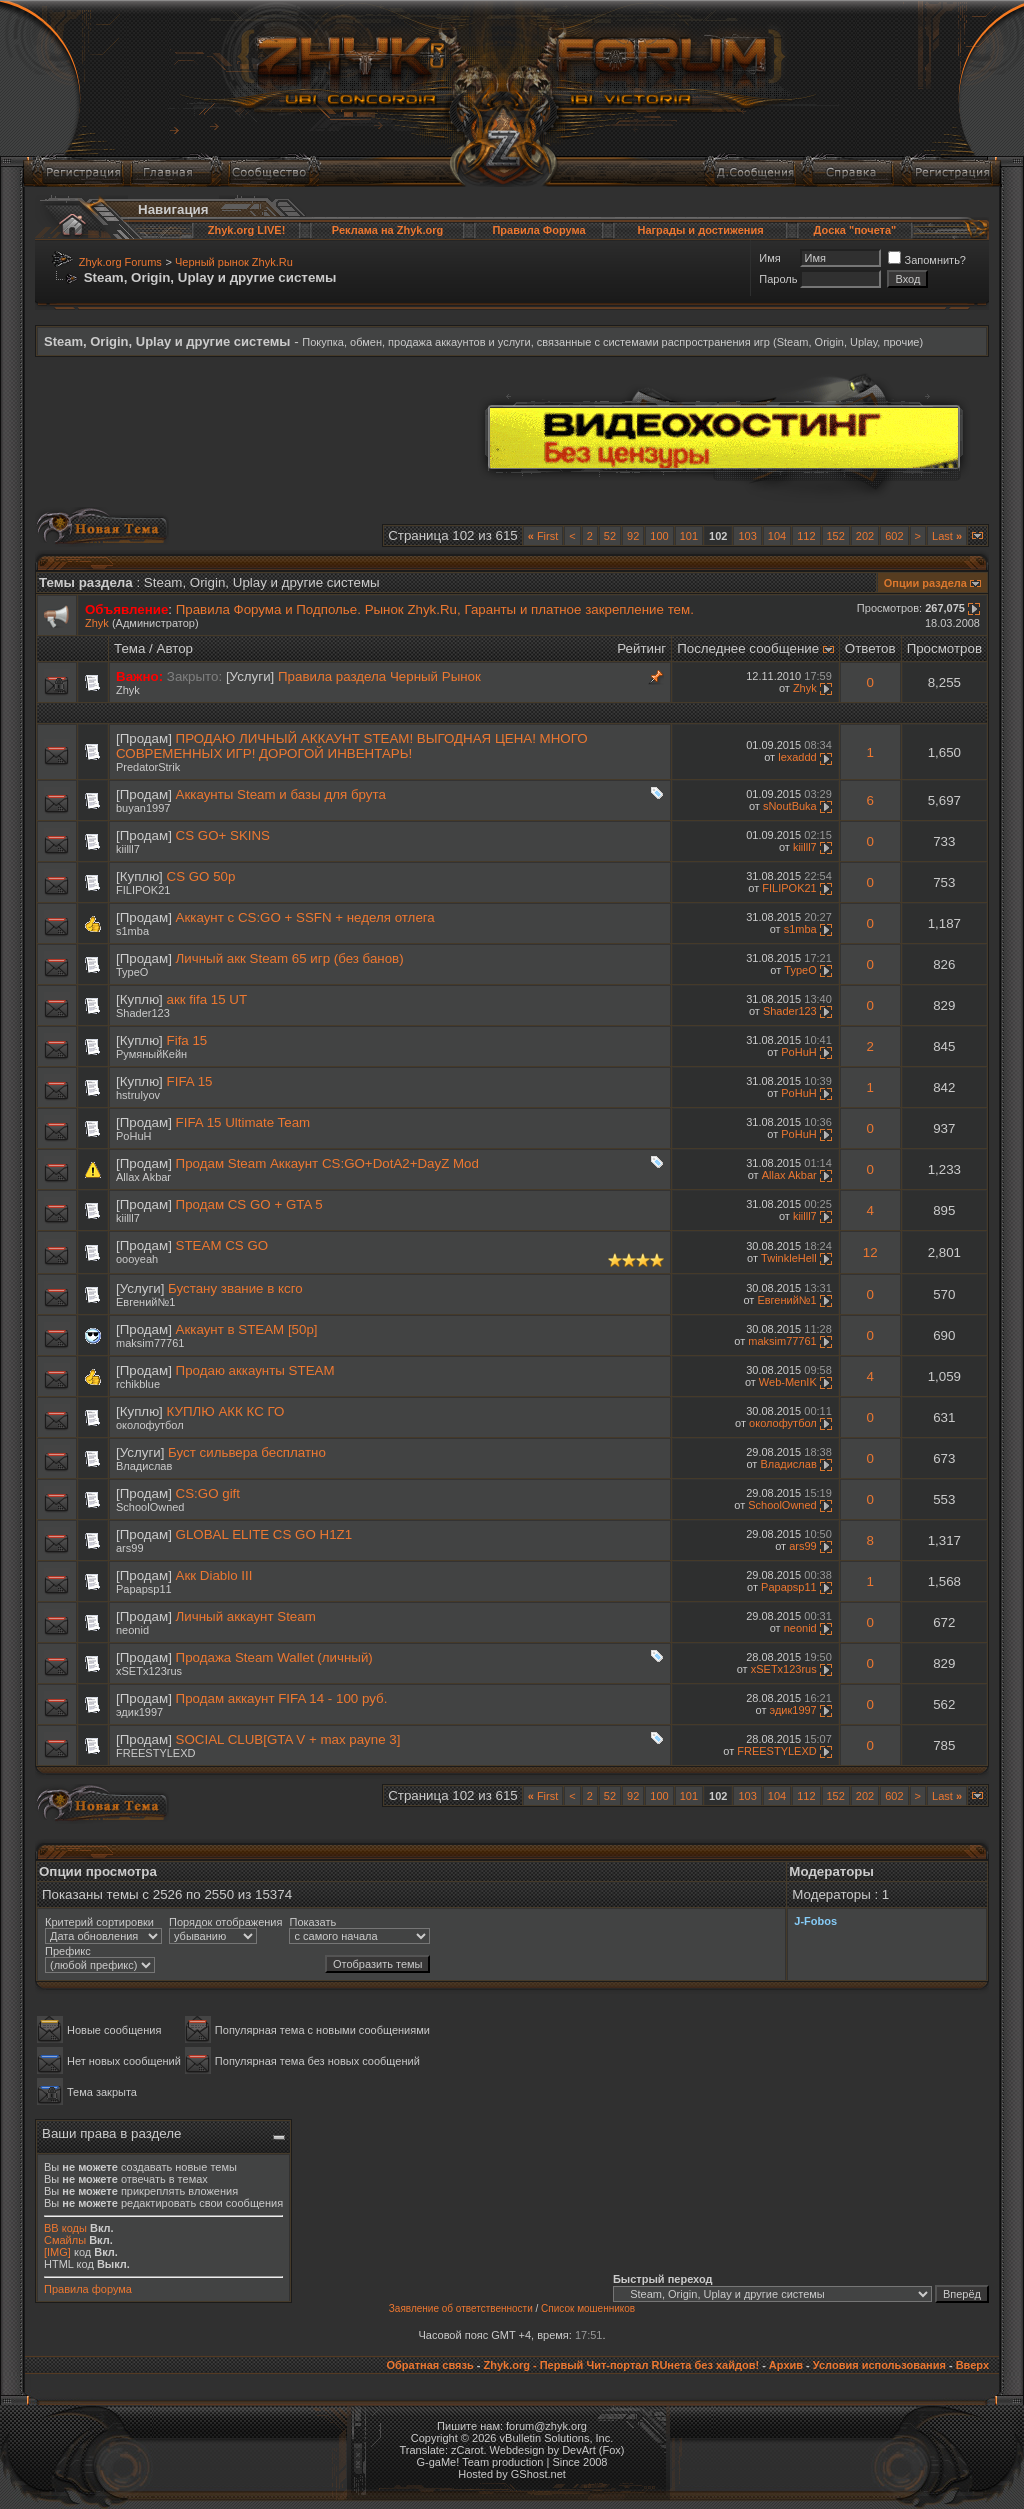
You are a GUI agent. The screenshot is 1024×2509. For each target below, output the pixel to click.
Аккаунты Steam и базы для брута (281, 794)
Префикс (68, 1951)
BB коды (65, 2228)
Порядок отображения (225, 1922)
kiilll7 (128, 849)
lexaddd (797, 757)
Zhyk (97, 623)
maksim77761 (150, 1343)
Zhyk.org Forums (120, 262)
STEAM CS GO (222, 1245)
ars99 (130, 1548)
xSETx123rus (149, 1671)
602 (894, 536)
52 (610, 536)
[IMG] (57, 2252)
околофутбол (150, 1425)
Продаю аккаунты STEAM (255, 1370)
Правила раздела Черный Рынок (379, 676)
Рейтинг (641, 648)
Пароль (778, 279)
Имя (769, 258)
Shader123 (143, 1013)
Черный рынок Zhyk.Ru (234, 262)
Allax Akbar (143, 1177)
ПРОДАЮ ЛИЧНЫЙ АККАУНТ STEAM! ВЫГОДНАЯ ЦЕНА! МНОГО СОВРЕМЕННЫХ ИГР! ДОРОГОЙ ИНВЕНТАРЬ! (352, 746)
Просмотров (944, 648)
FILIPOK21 (143, 890)
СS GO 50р (201, 876)
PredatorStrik (148, 767)
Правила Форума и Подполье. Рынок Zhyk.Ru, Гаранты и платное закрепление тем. (435, 609)
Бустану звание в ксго (235, 1288)
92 (633, 536)
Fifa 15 (187, 1040)
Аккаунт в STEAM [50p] (247, 1329)
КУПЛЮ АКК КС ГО (226, 1411)
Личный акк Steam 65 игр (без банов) (290, 958)
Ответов (870, 648)
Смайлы (65, 2240)
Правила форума (88, 2289)
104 (777, 536)
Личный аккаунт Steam (246, 1616)
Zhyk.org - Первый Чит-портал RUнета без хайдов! (621, 2365)
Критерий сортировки (99, 1922)
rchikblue (138, 1384)
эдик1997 (139, 1712)
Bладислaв (144, 1466)
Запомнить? (927, 260)
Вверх (972, 2365)
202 (865, 536)
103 (747, 536)
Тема (129, 648)
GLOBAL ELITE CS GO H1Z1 (264, 1534)
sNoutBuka (790, 806)
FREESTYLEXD (155, 1753)
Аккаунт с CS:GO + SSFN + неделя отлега (305, 917)
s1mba (132, 931)
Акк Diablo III (214, 1575)
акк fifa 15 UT (207, 999)
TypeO (132, 972)
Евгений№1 (145, 1302)
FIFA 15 (190, 1081)
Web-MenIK (788, 1382)
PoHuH (798, 1052)
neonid (132, 1630)
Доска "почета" (855, 230)
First (543, 536)
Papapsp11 (144, 1589)
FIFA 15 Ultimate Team (243, 1122)
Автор (175, 648)
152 (836, 536)
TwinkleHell (789, 1258)
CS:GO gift (208, 1493)
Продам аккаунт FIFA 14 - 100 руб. (282, 1698)
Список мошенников (588, 2308)
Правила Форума (538, 230)
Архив (786, 2365)
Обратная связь (429, 2365)
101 (689, 536)
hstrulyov (138, 1095)
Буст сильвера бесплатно (247, 1452)
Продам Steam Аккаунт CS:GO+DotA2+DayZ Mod (327, 1163)
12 (870, 1252)
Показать (312, 1922)
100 (659, 536)
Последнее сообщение (748, 648)
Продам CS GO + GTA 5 (249, 1204)
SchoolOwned (150, 1507)
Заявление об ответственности (461, 2308)
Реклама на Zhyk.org (387, 230)
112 (806, 536)
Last (947, 536)
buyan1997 (143, 808)
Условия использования (879, 2365)
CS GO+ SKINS (223, 835)
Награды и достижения (700, 230)
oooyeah (137, 1259)
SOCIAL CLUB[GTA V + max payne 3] (288, 1739)
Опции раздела (925, 583)
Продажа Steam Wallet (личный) (274, 1657)
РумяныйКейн (151, 1054)
